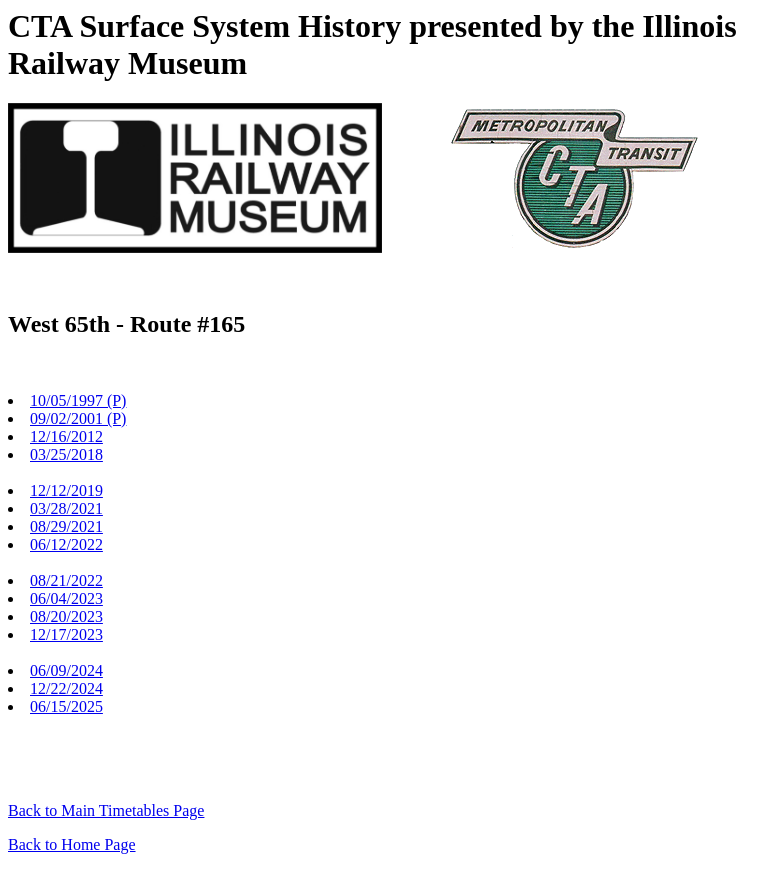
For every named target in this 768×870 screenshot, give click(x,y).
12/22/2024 (66, 688)
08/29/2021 (66, 526)
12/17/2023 (66, 634)
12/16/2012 (66, 436)
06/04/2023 (66, 598)
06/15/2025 (66, 706)
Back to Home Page (72, 844)
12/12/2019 (66, 490)
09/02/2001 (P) (78, 418)
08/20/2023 (66, 616)
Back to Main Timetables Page (106, 810)
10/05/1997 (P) (78, 400)
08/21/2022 (66, 580)
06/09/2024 (66, 670)
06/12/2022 (66, 544)
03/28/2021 (66, 508)
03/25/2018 (66, 454)
